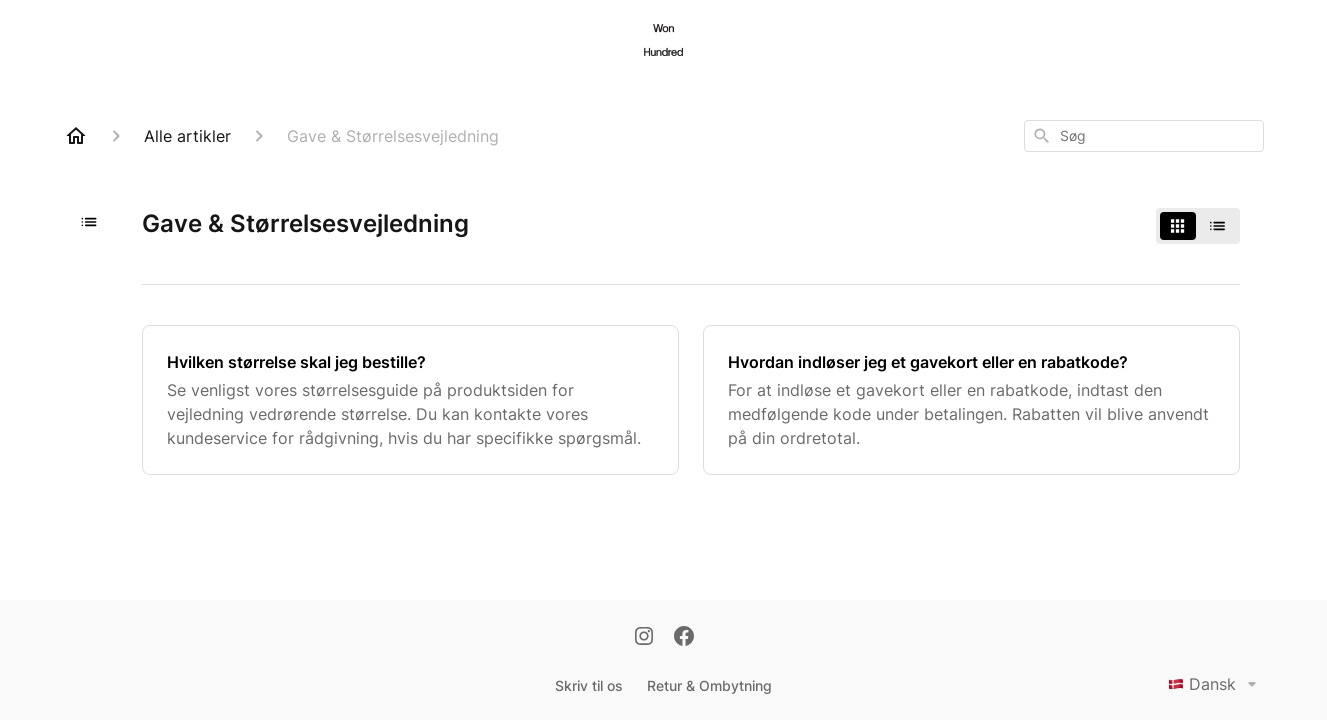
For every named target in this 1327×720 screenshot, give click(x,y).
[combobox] (1144, 136)
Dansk (1216, 684)
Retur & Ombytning (709, 685)
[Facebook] (684, 638)
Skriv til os (589, 685)
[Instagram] (644, 638)
